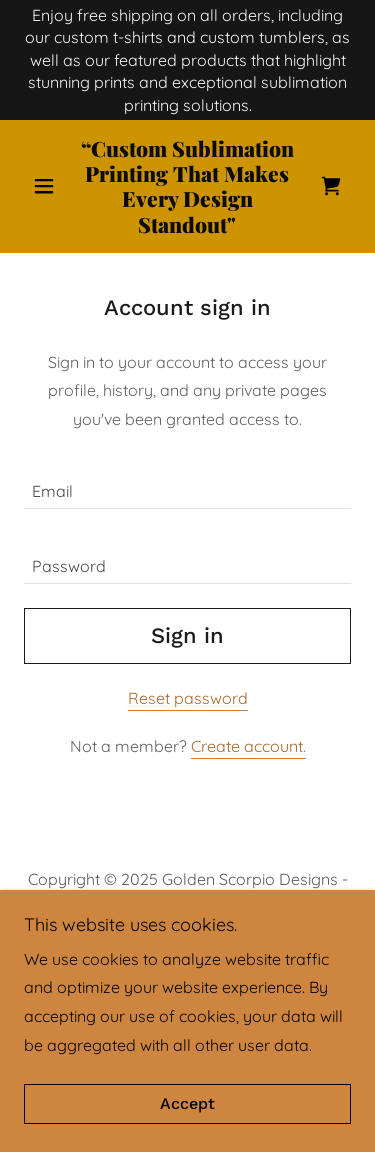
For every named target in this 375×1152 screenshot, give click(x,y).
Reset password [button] (188, 698)
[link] (187, 186)
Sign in (187, 635)
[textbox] (187, 483)
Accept (187, 1104)
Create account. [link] (248, 746)
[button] (48, 186)
